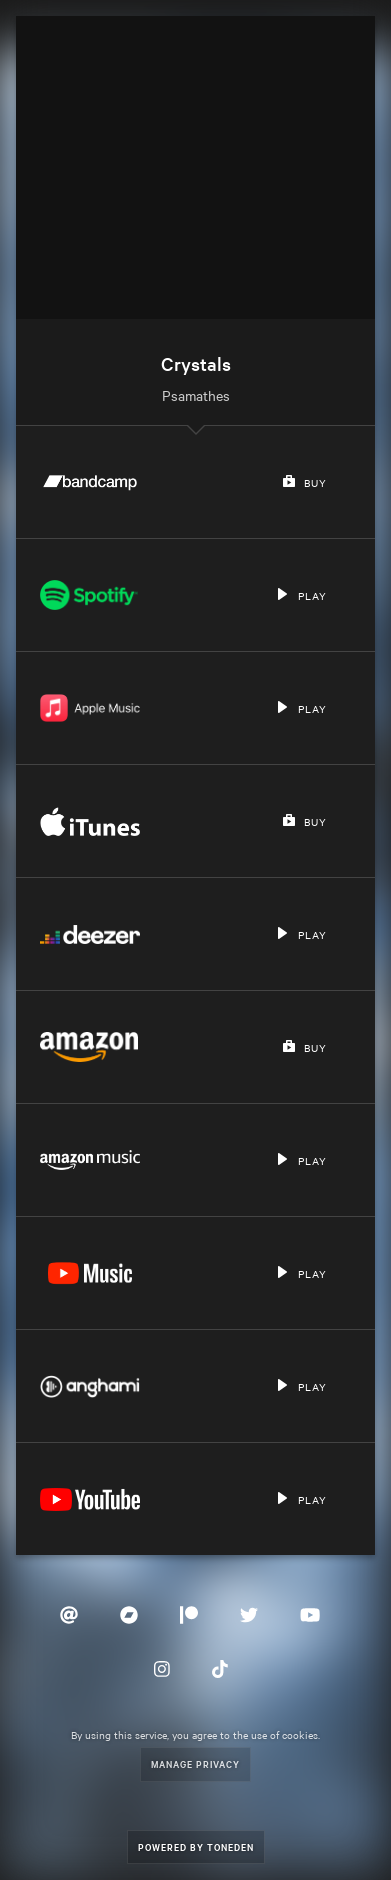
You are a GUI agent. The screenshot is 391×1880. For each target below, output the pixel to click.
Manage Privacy (195, 1763)
